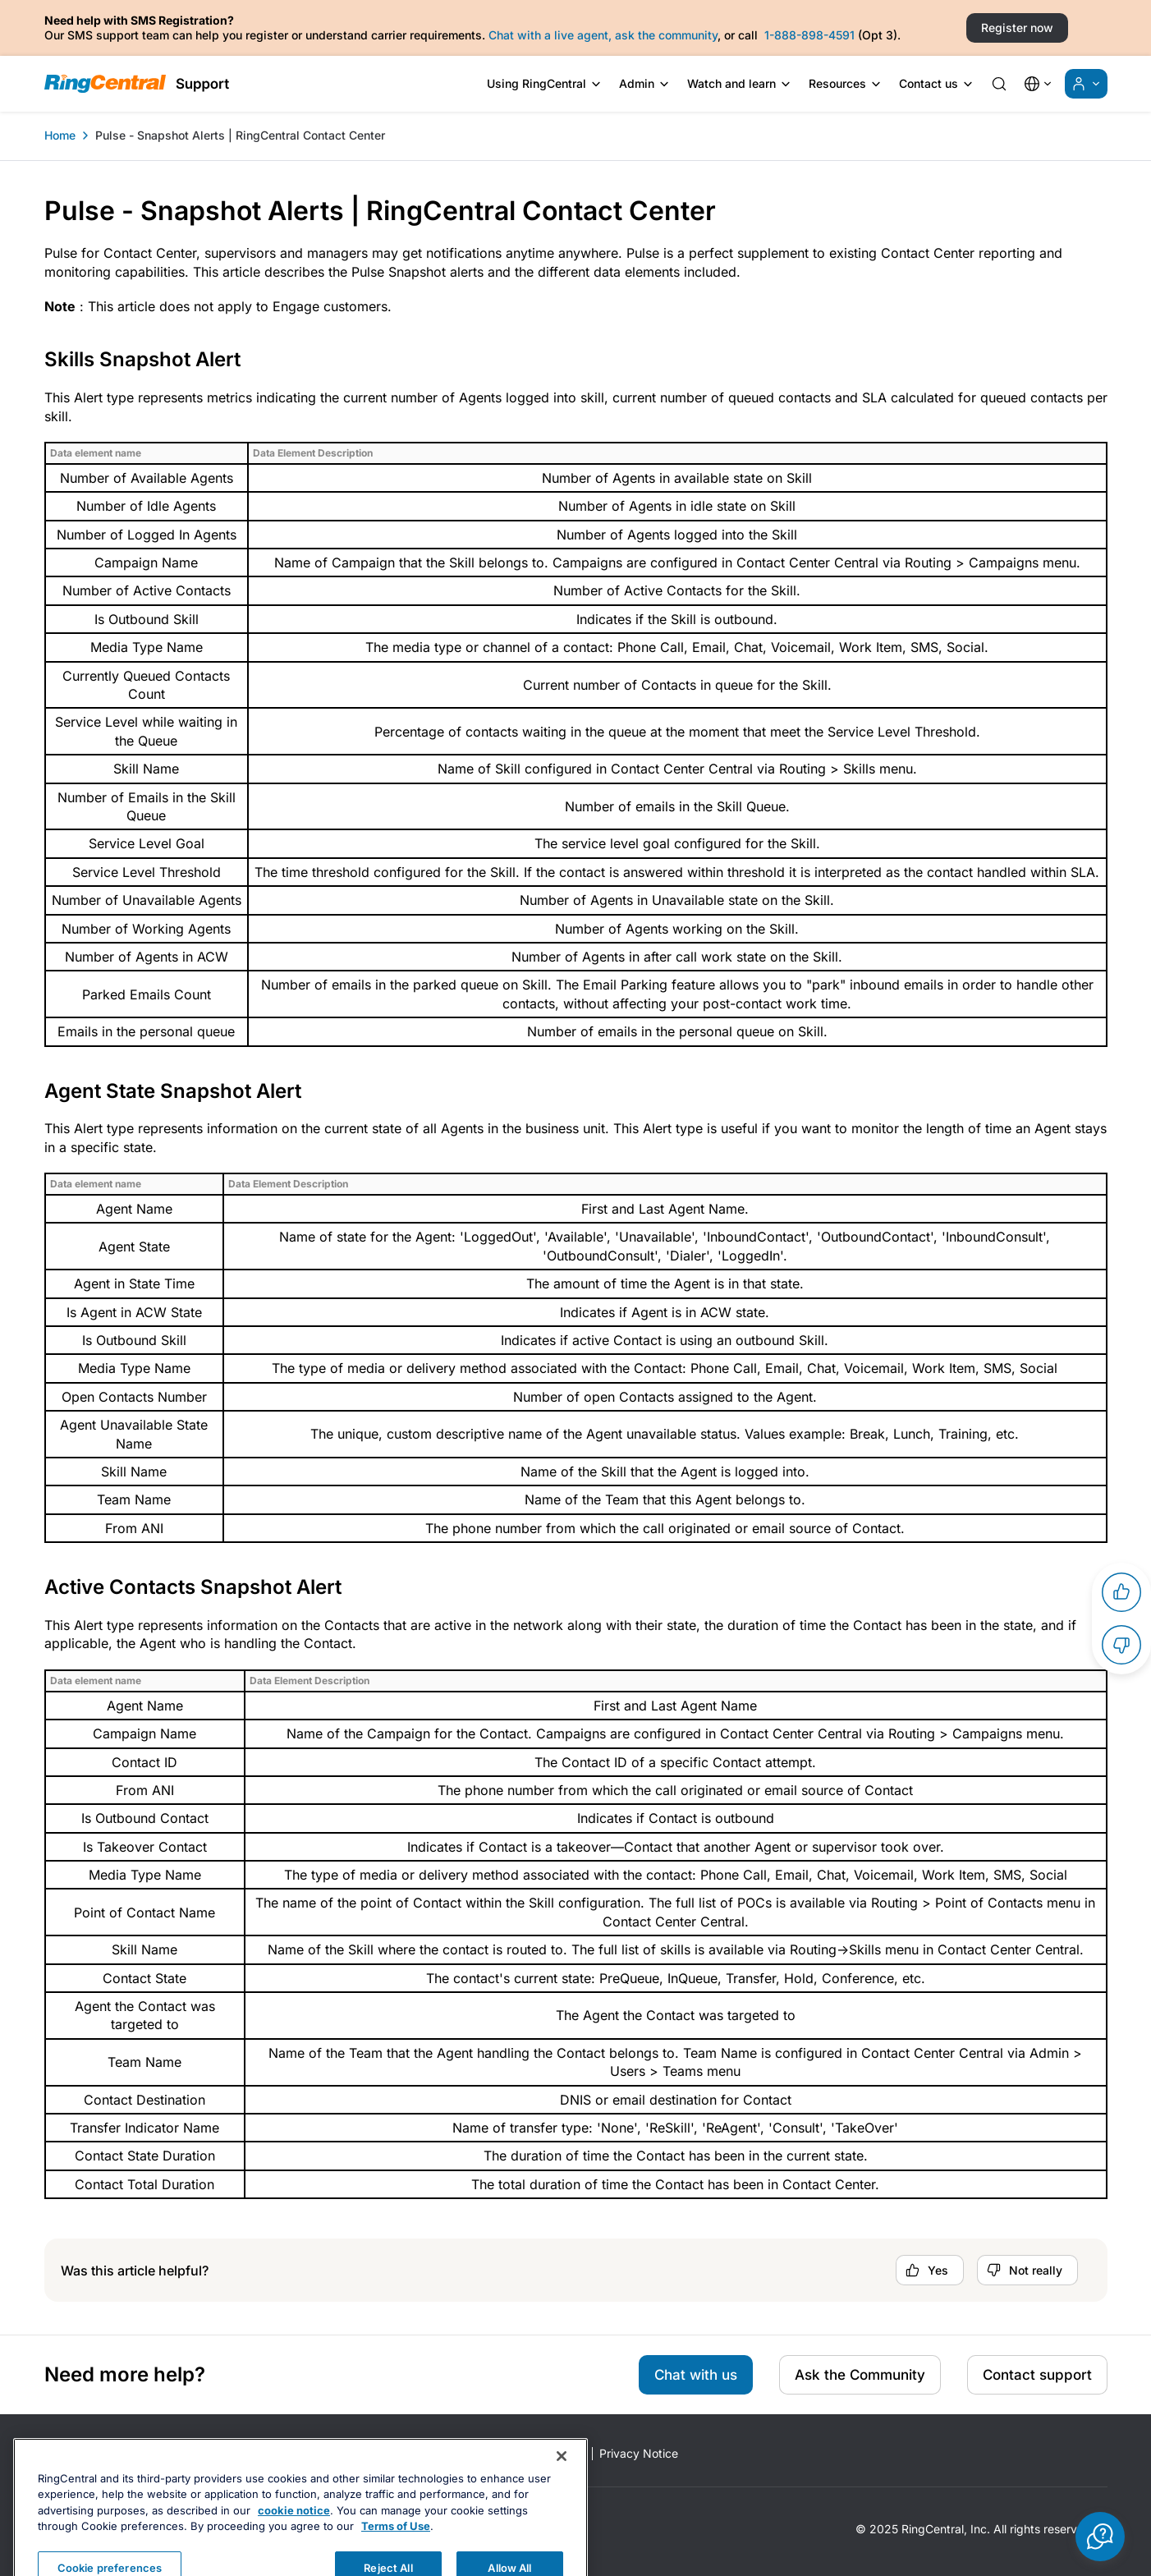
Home (60, 135)
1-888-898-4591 (809, 35)
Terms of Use (395, 2567)
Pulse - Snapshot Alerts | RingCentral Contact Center (240, 135)
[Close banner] (561, 2496)
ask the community (666, 35)
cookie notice (294, 2550)
